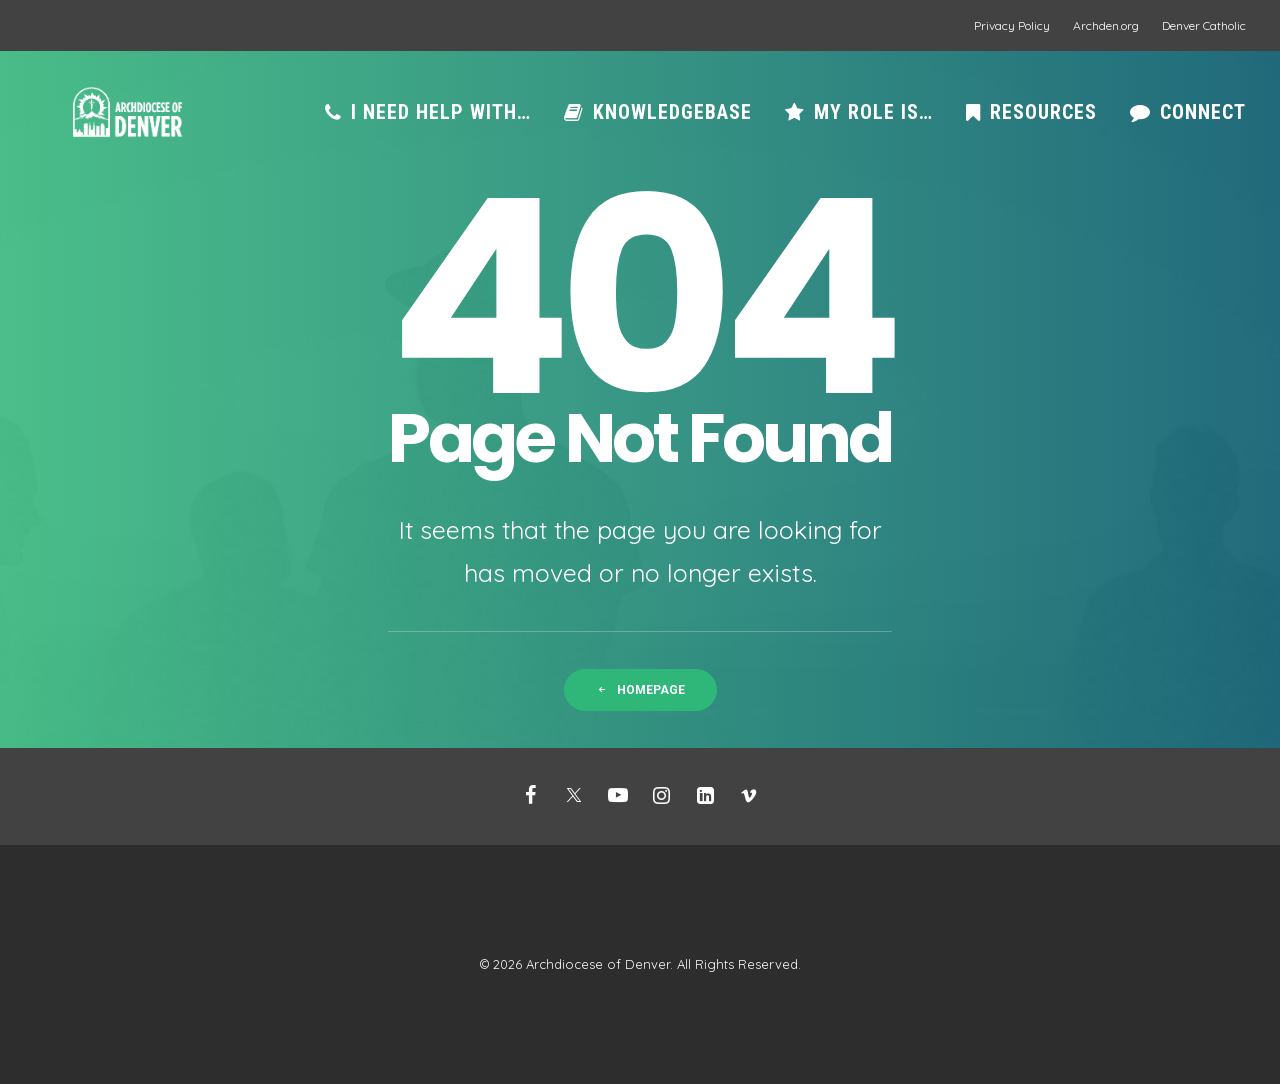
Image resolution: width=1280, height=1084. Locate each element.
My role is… (873, 123)
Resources (1043, 123)
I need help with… (441, 123)
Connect (1203, 123)
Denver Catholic (1204, 25)
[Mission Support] (123, 123)
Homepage (640, 690)
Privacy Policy (1012, 25)
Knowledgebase (672, 123)
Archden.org (1106, 25)
